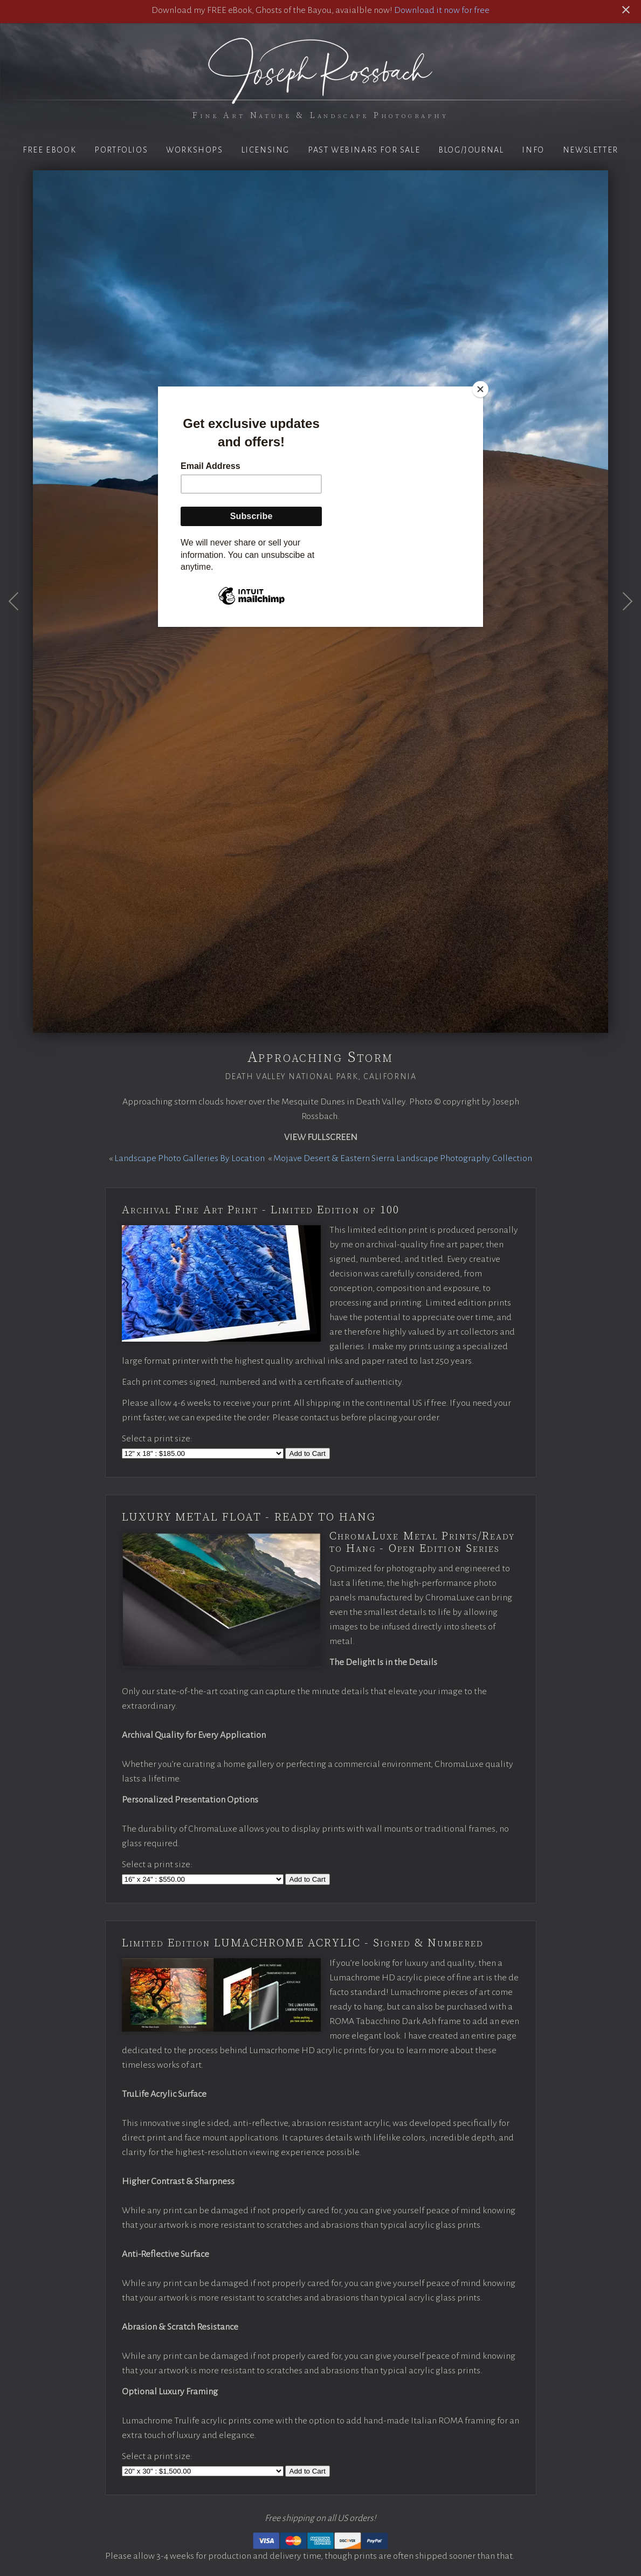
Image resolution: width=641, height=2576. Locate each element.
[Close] (480, 389)
